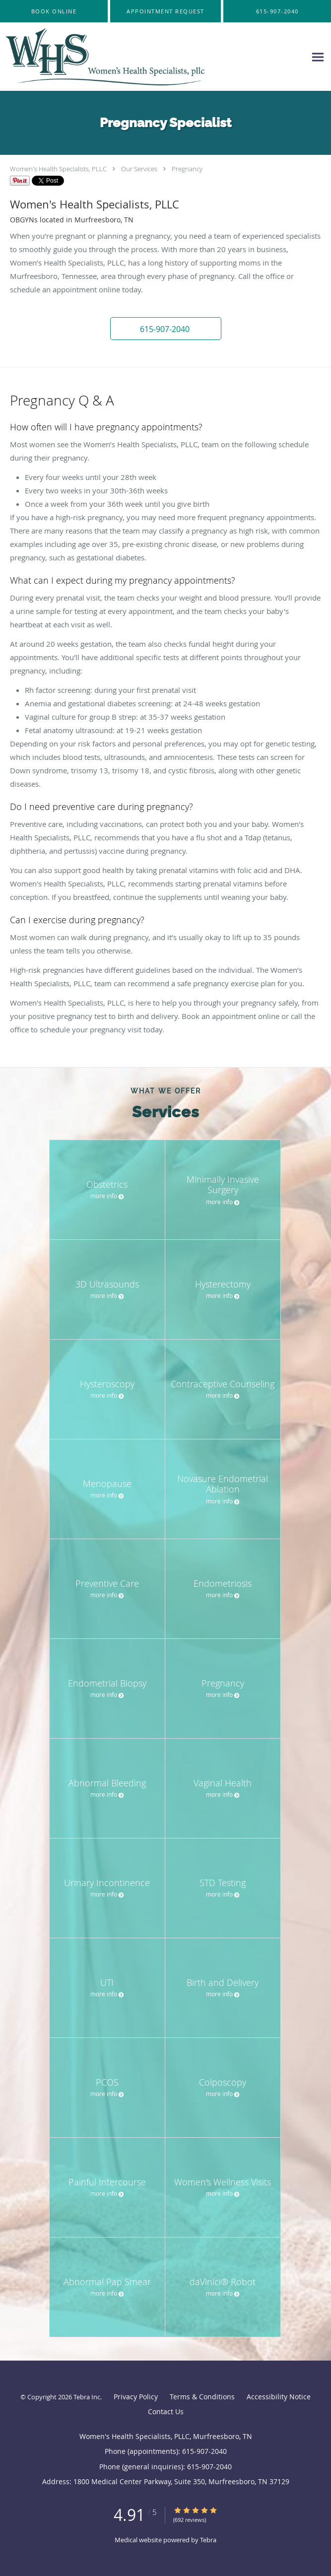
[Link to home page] (142, 57)
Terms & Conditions (202, 2396)
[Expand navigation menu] (318, 57)
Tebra (208, 2539)
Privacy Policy (136, 2396)
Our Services (139, 168)
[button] (165, 11)
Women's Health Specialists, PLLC (58, 168)
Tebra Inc (86, 2396)
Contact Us (166, 2411)
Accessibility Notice (279, 2396)
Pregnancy (187, 168)
